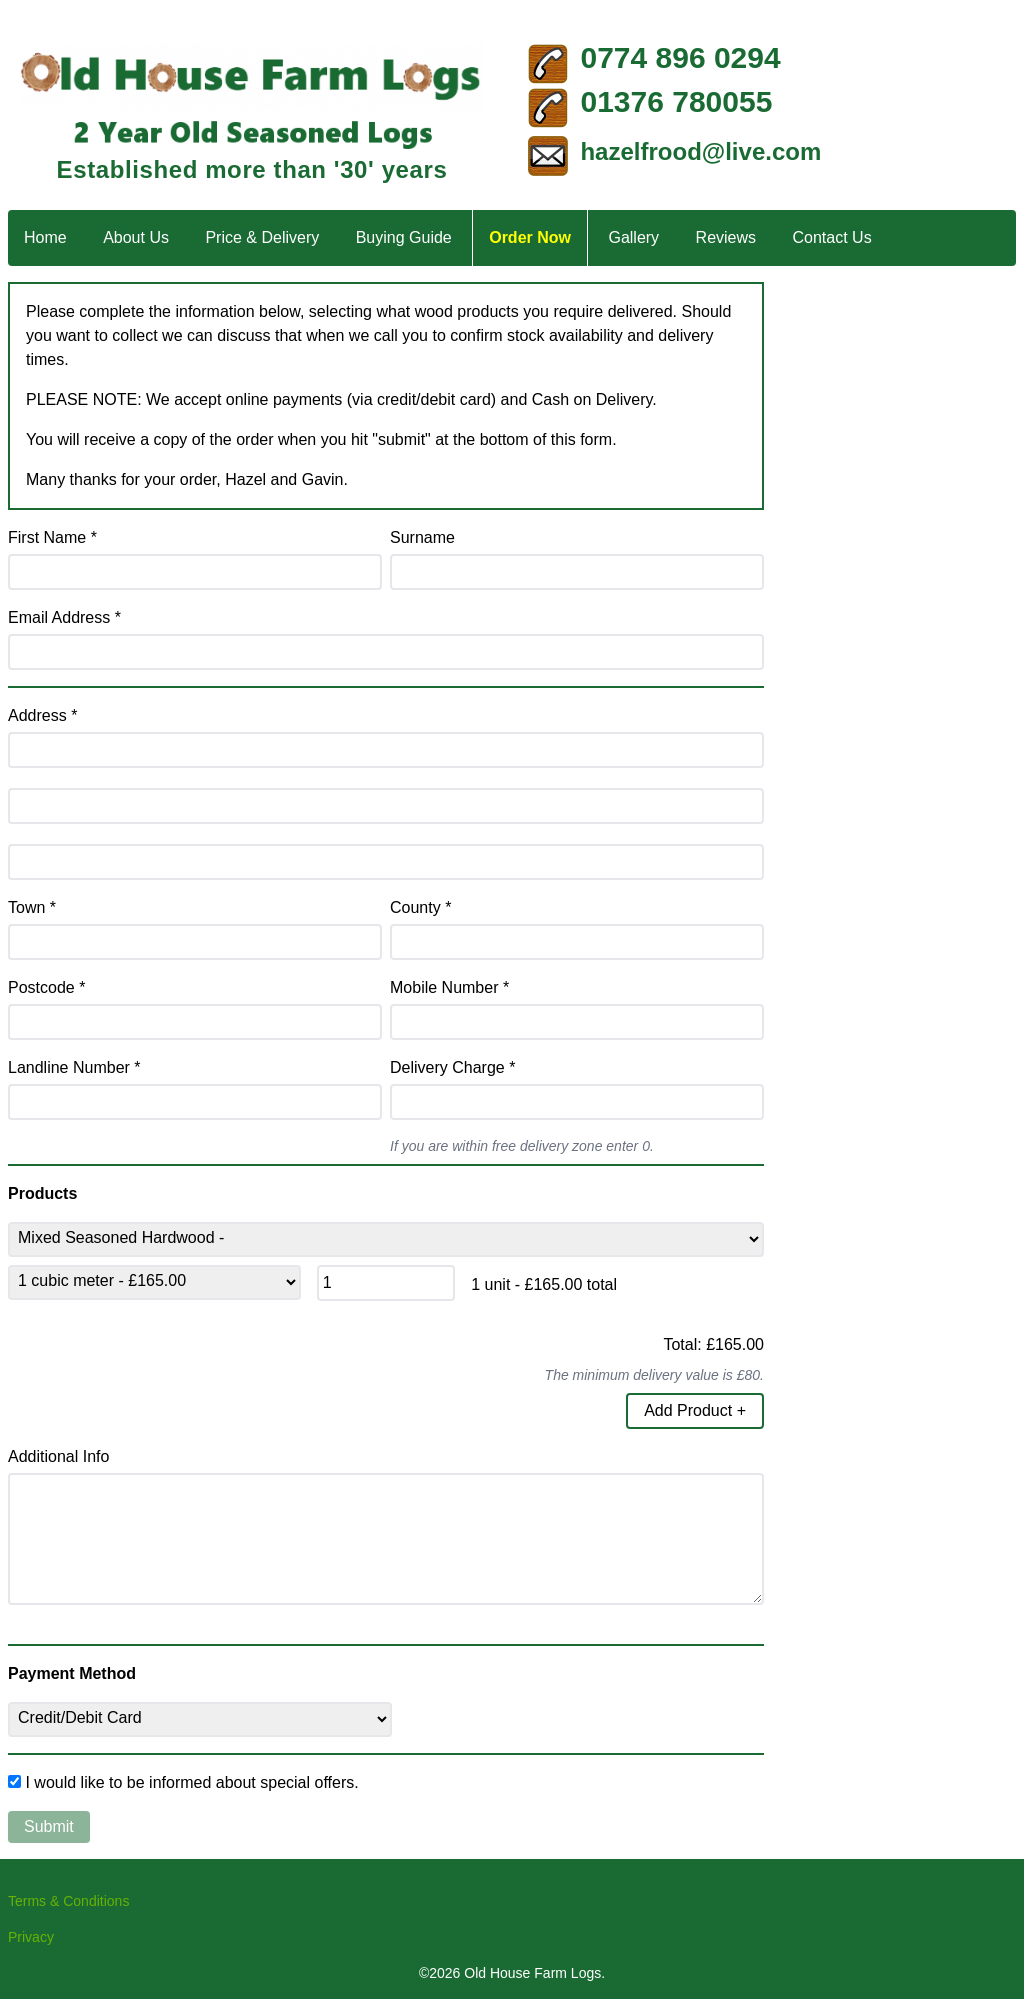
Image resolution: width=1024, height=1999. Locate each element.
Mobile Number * (449, 987)
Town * (32, 907)
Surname (422, 537)
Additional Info (58, 1456)
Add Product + (695, 1410)
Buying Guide (404, 237)
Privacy (31, 1937)
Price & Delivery (262, 237)
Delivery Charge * (452, 1067)
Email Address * (64, 617)
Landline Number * (74, 1067)
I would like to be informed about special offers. (191, 1782)
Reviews (726, 237)
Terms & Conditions (68, 1901)
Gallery (633, 237)
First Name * (52, 537)
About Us (136, 237)
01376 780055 (676, 101)
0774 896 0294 (680, 57)
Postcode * (46, 987)
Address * (42, 715)
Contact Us (832, 237)
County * (420, 907)
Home (45, 237)
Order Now (530, 237)
